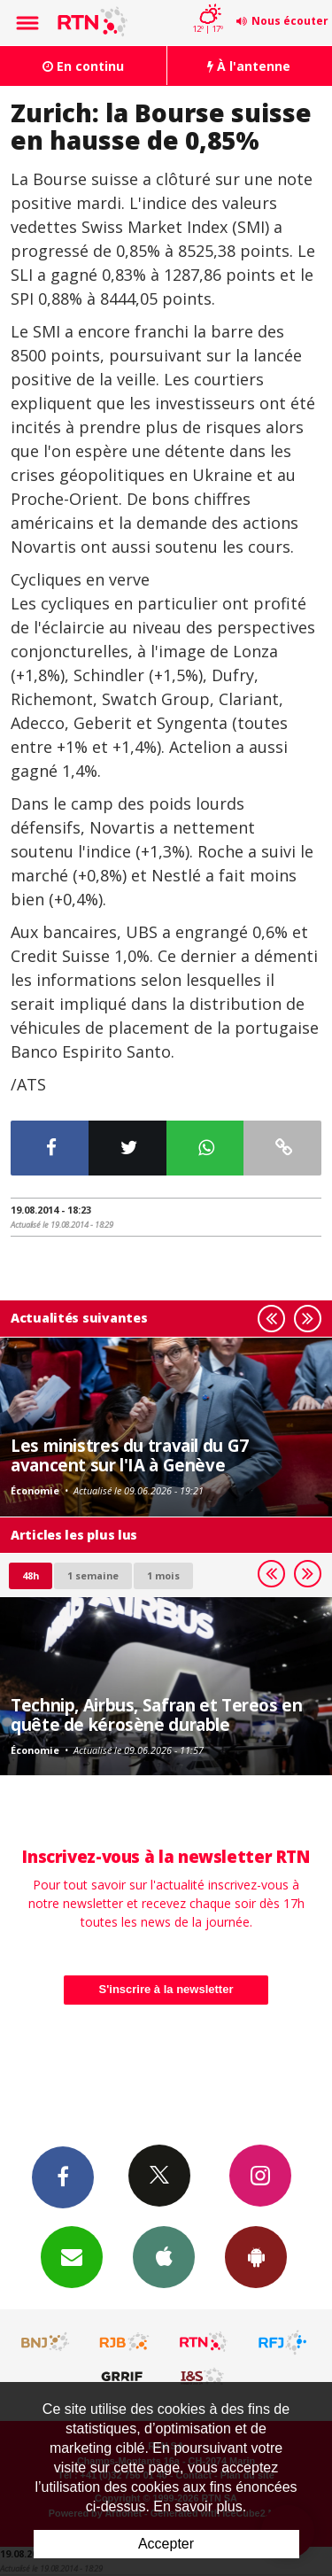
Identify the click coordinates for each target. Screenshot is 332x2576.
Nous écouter (289, 20)
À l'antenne (248, 66)
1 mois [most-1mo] (163, 1575)
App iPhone (164, 2256)
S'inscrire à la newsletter (166, 1989)
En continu (83, 66)
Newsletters (72, 2256)
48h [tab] (30, 1575)
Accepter (166, 2543)
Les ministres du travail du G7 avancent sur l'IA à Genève (130, 1455)
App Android (256, 2256)
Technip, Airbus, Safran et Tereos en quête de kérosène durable (157, 1714)
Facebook (63, 2176)
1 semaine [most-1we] (93, 1575)
